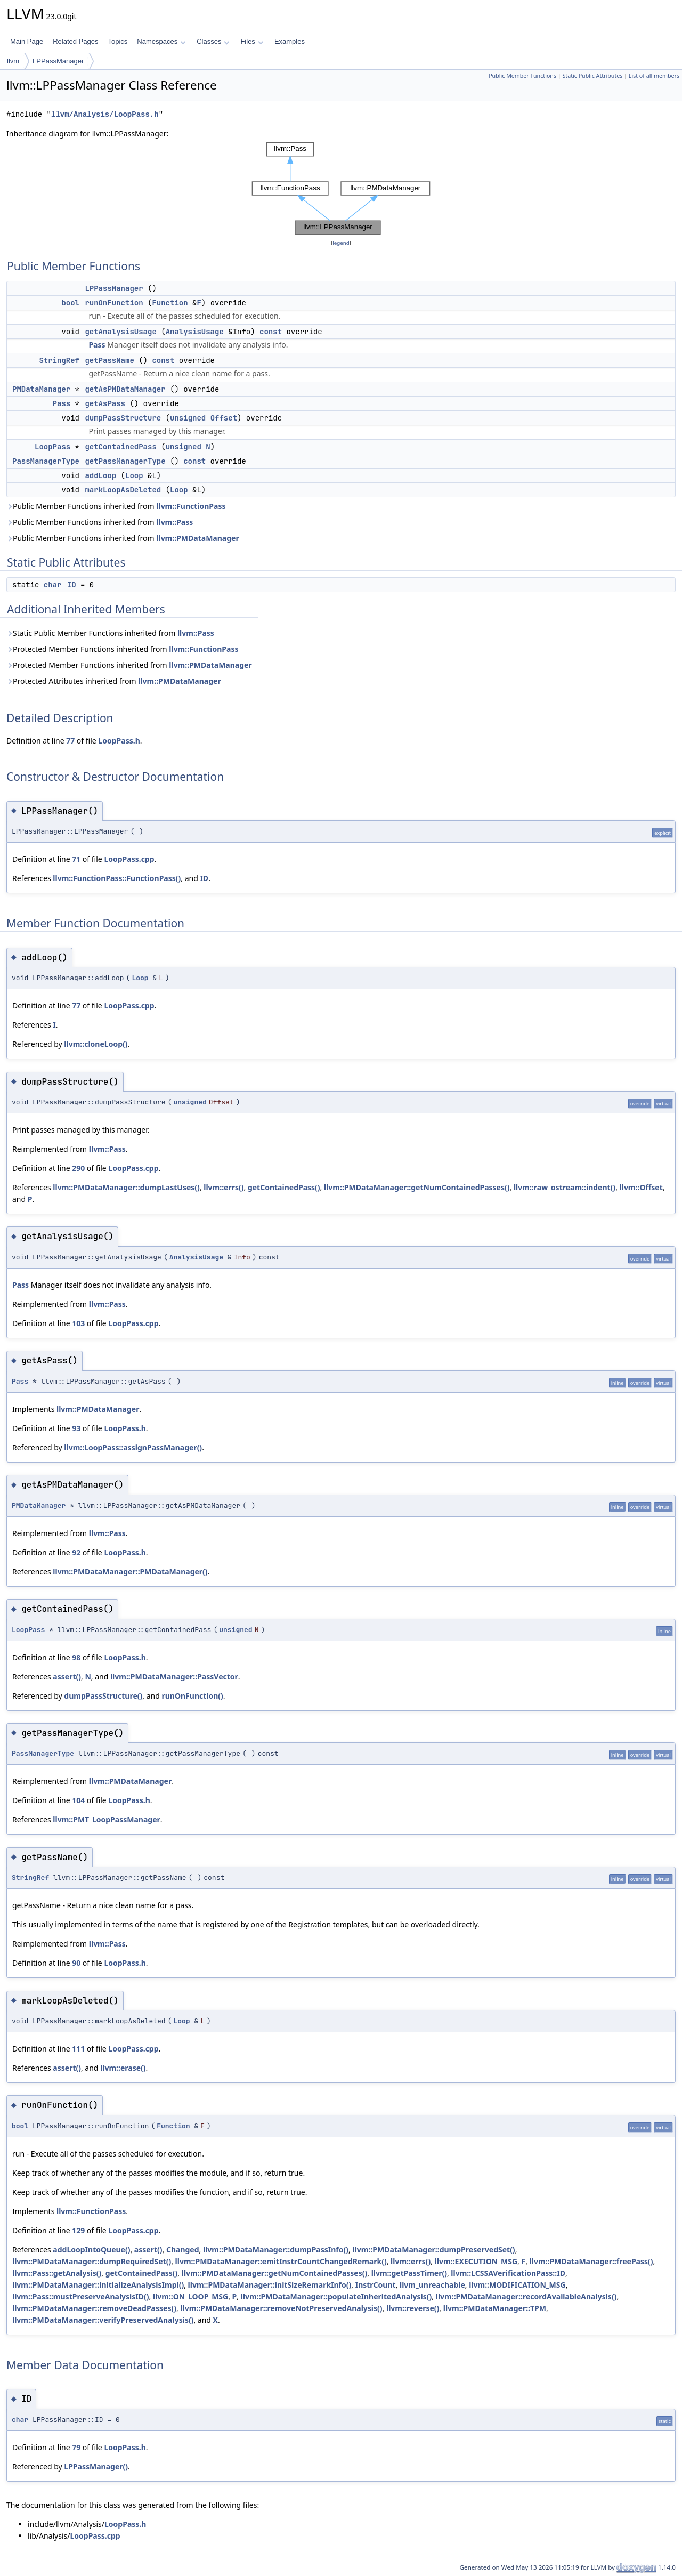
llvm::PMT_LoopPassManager (106, 1819)
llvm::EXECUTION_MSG (476, 2261)
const (270, 331)
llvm (13, 61)
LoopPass (52, 446)
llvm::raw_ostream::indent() (564, 1187)
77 (70, 741)
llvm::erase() (122, 2068)
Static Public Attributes (592, 75)
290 (78, 1168)
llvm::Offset (641, 1187)
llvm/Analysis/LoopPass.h (105, 114)
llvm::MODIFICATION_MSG (517, 2285)
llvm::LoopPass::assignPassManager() (133, 1447)
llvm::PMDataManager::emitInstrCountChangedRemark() (281, 2261)
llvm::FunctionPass (190, 506)
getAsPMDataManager (125, 389)
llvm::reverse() (412, 2308)
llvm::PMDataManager (197, 538)
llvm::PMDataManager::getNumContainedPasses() (416, 1187)
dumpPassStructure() (103, 1696)
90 (76, 1963)
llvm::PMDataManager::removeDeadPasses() (94, 2308)
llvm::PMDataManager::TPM (494, 2308)
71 (76, 859)
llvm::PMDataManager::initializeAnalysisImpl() (98, 2285)
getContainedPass (120, 446)
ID (71, 585)
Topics (117, 41)
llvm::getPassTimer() (409, 2273)
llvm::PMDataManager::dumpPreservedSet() (433, 2249)
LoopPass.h (119, 741)
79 (76, 2447)
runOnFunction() (192, 1696)
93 (76, 1428)
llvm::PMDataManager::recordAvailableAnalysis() (526, 2296)
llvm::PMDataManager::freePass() (591, 2261)
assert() (67, 1676)
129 (78, 2230)
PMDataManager (41, 389)
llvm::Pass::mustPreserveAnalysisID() (80, 2296)
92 (76, 1552)
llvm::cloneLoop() (95, 1044)
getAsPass (105, 403)
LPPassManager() (96, 2466)
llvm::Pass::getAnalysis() (56, 2273)
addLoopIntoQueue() (91, 2249)
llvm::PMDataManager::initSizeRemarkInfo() (270, 2285)
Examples (289, 41)
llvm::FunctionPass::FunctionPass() (117, 878)
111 (78, 2049)
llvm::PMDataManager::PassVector (174, 1676)
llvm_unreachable (432, 2285)
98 (76, 1657)
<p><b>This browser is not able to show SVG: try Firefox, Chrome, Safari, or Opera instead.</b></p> (341, 188)
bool (70, 303)
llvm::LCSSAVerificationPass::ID (508, 2273)
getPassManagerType (125, 461)
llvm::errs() (223, 1187)
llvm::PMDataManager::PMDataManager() (130, 1571)
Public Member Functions (522, 75)
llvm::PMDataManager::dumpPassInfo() (275, 2249)
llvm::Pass (174, 522)
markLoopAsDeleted (123, 490)
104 (78, 1800)
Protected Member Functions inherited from (122, 649)
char (53, 585)
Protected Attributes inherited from (113, 681)
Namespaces (161, 41)
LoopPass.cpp (129, 859)
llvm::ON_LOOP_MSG (190, 2296)
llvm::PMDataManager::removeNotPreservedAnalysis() (281, 2308)
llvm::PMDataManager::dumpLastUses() (126, 1187)
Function (170, 303)
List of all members (654, 75)
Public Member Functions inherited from (116, 506)
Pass (96, 345)
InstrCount (375, 2285)
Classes (213, 41)
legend (341, 242)
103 (78, 1323)
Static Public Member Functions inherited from (110, 633)
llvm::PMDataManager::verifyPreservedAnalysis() (102, 2320)
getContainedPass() (284, 1187)
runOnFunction (114, 303)
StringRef (59, 360)
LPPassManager (58, 61)
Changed (182, 2249)
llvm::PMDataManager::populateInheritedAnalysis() (336, 2296)
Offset (223, 418)
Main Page (26, 41)
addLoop (100, 475)
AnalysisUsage (195, 331)
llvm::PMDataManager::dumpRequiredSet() (91, 2261)
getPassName (109, 360)
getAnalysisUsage (120, 331)
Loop (134, 475)
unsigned (188, 418)
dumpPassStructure (123, 418)
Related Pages (75, 41)
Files (251, 41)
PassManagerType (45, 461)
